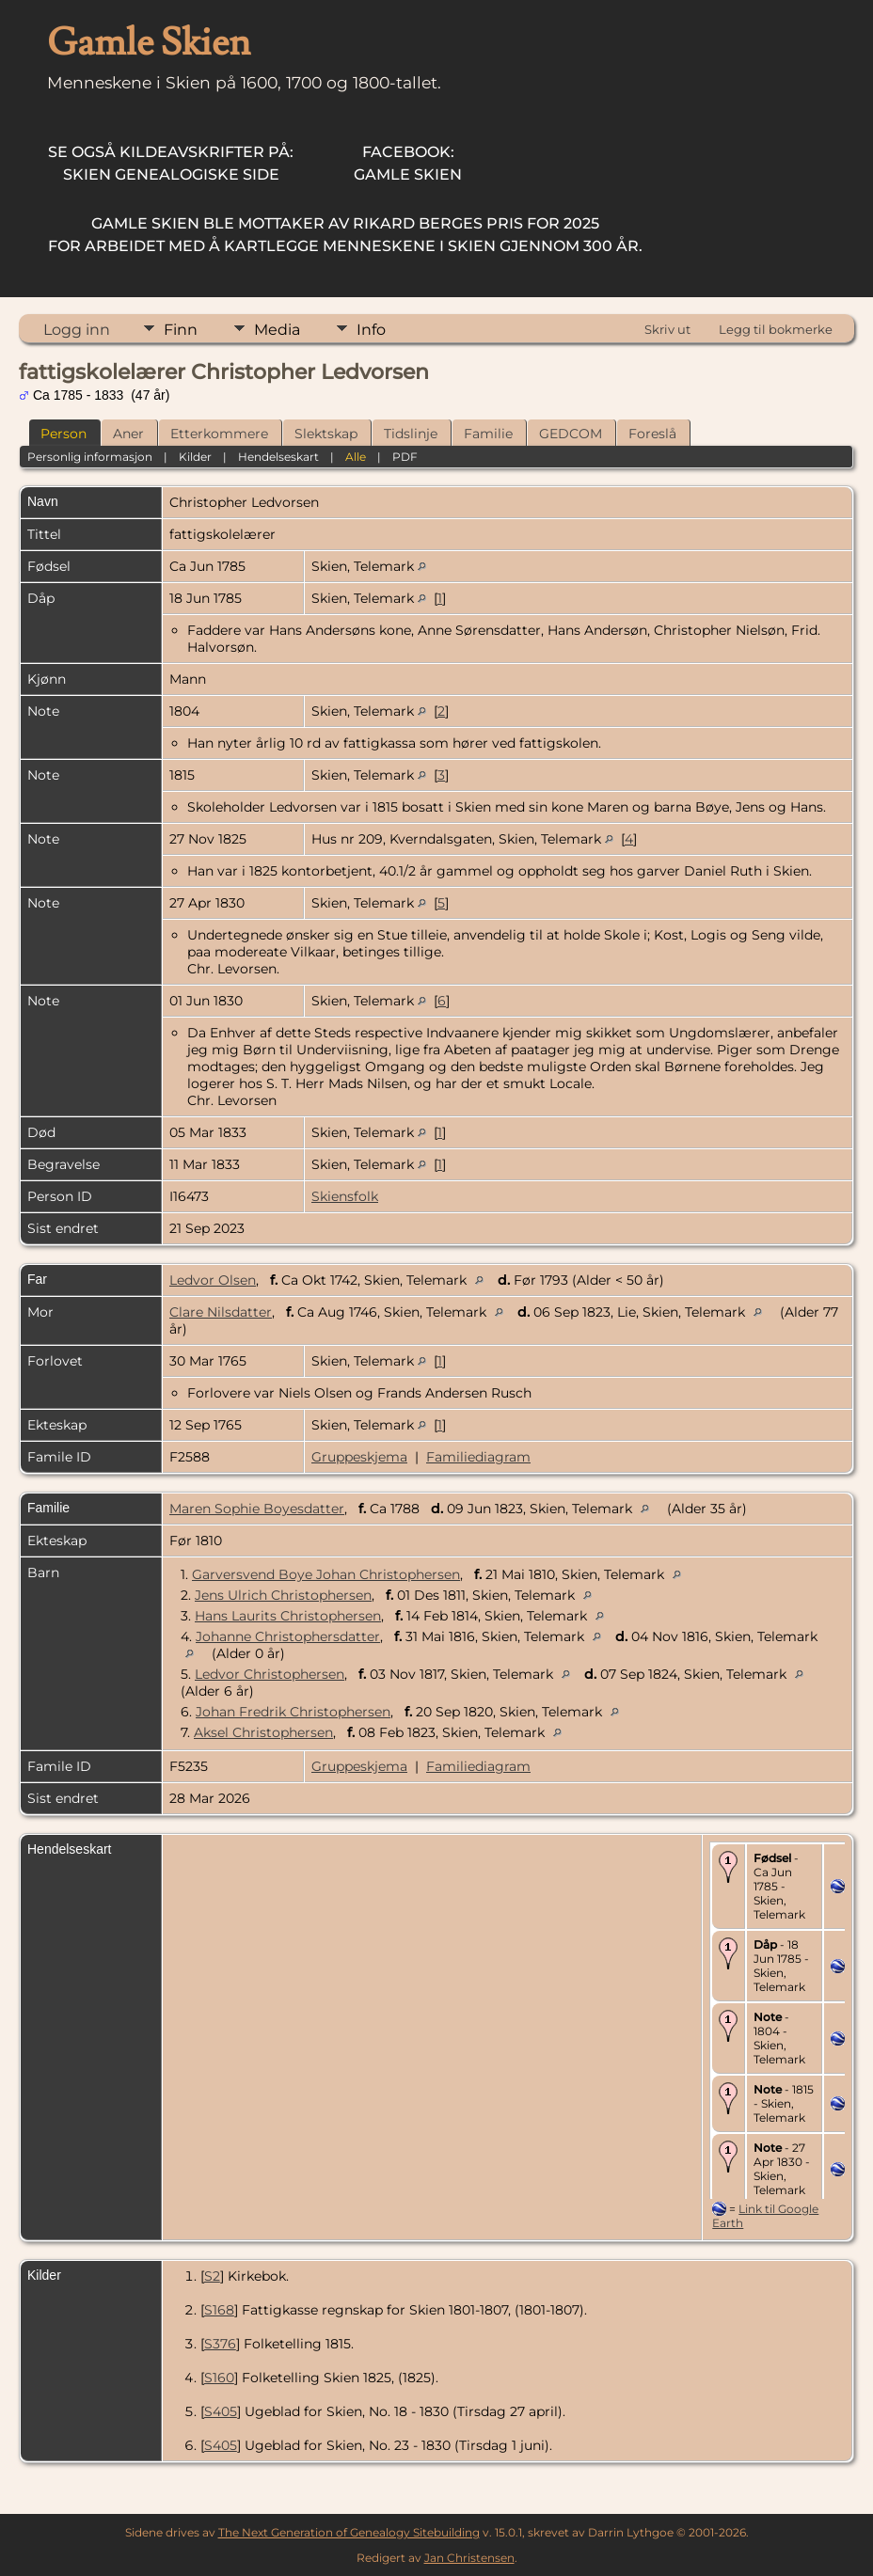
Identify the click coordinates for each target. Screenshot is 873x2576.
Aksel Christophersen (263, 1732)
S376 (220, 2343)
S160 (219, 2377)
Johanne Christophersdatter (288, 1636)
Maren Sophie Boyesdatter (256, 1508)
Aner (128, 433)
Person (63, 433)
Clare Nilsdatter (220, 1312)
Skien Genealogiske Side (171, 163)
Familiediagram (478, 1456)
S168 (219, 2309)
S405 (220, 2411)
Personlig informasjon (89, 457)
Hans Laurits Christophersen (288, 1615)
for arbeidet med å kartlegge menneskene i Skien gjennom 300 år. (345, 234)
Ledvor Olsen (212, 1280)
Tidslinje (410, 433)
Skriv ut (667, 329)
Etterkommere (219, 433)
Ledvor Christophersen (269, 1674)
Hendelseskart (278, 457)
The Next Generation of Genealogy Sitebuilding (349, 2532)
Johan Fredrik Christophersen (293, 1711)
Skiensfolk (344, 1196)
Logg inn (76, 330)
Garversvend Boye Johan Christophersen (326, 1574)
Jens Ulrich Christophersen (283, 1595)
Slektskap (325, 433)
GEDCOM (570, 433)
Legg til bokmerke (776, 329)
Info (371, 330)
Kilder (195, 457)
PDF (405, 457)
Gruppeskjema (359, 1456)
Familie (488, 433)
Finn (181, 330)
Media (277, 330)
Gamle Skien (408, 163)
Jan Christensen (469, 2558)
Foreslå (652, 433)
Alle (355, 457)
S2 (212, 2276)
